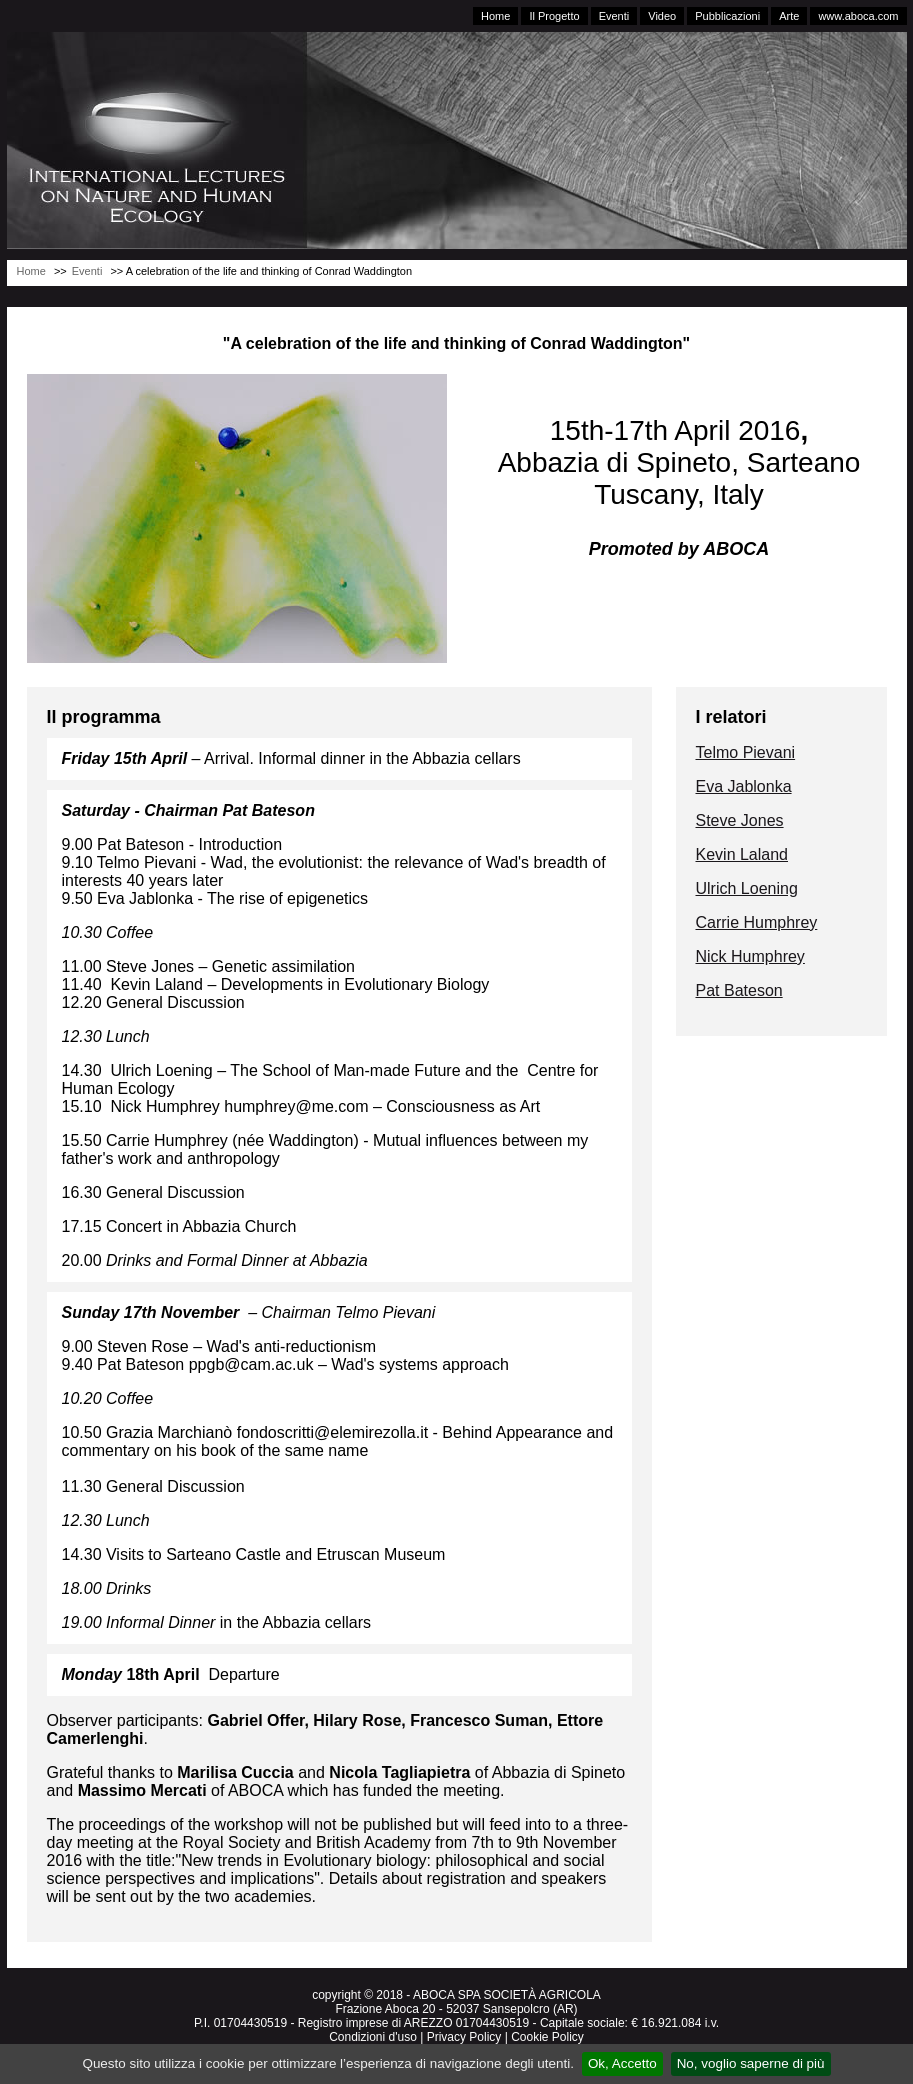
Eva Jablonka (744, 786)
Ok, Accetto (622, 2063)
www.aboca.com (858, 16)
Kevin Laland (742, 854)
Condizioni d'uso (373, 2037)
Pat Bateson (739, 990)
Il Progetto (554, 16)
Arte (789, 16)
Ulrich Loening (747, 888)
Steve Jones (740, 820)
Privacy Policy (464, 2037)
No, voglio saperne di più (751, 2063)
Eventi (614, 16)
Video (662, 16)
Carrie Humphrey (757, 922)
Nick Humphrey (750, 956)
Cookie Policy (547, 2037)
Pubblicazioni (727, 16)
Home (495, 16)
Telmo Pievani (746, 752)
